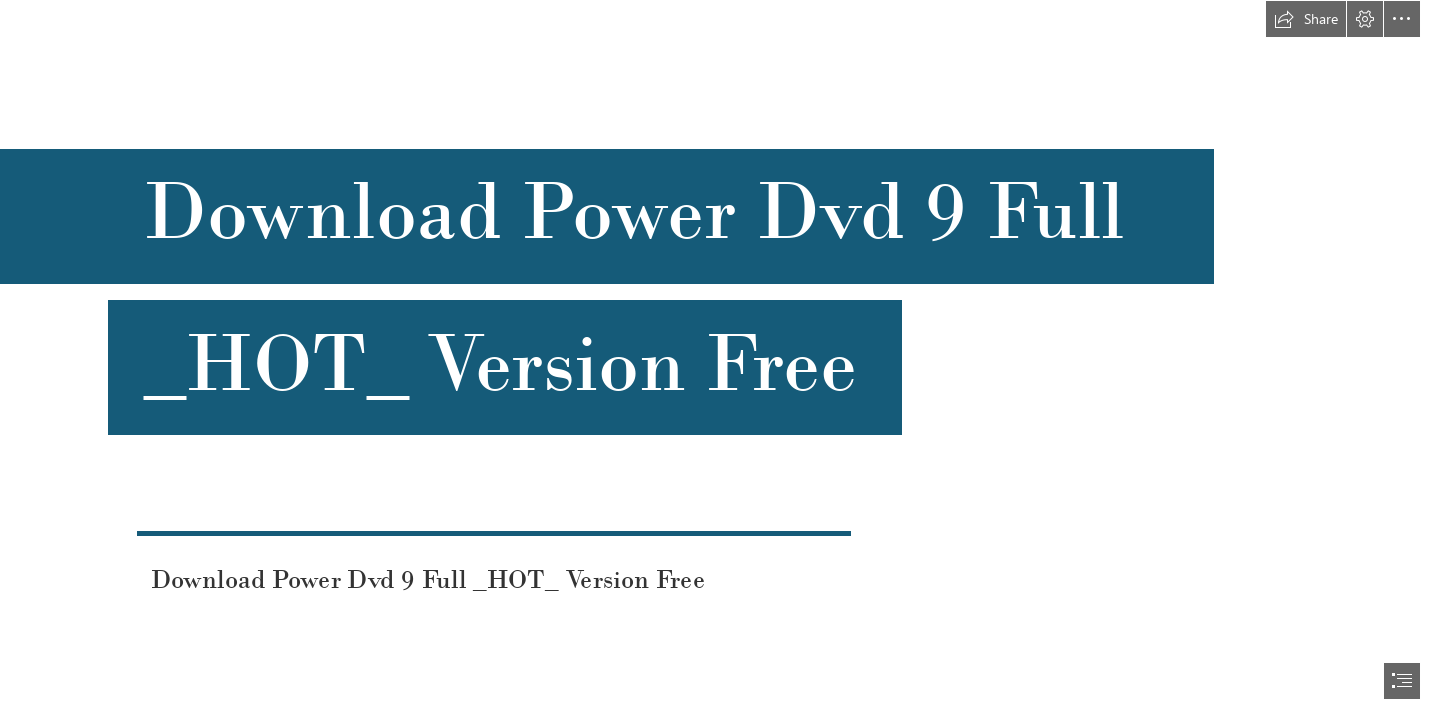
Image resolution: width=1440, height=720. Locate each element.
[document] (720, 360)
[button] (1306, 19)
